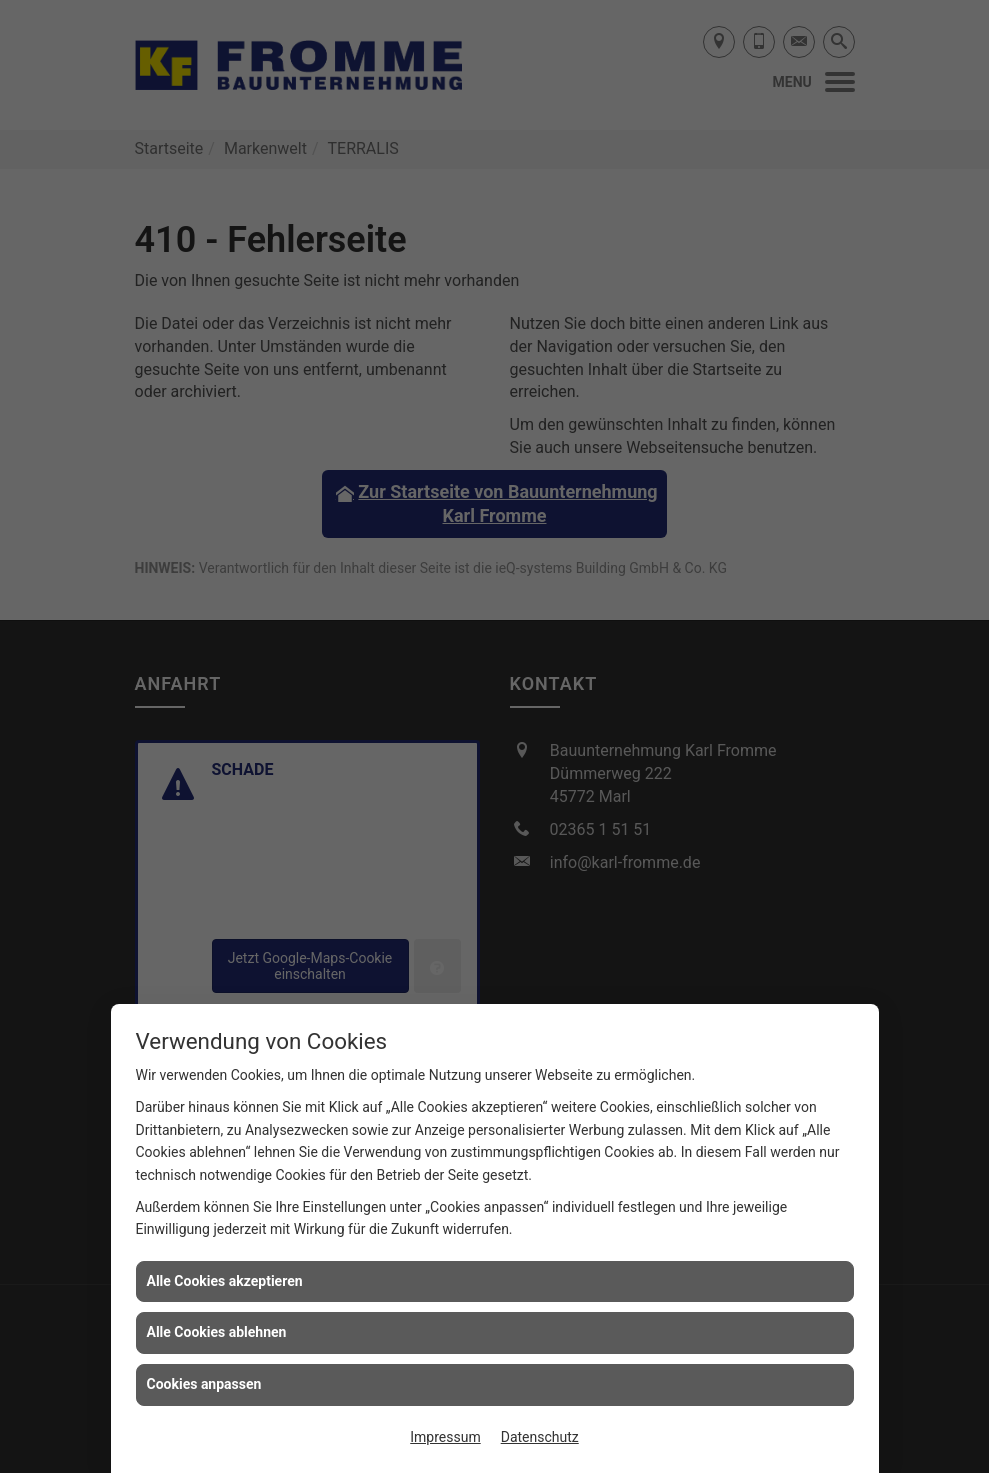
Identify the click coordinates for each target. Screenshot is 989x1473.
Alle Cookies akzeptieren (225, 1281)
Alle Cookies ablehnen (217, 1332)
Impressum (445, 1437)
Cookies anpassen (204, 1384)
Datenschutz (540, 1437)
